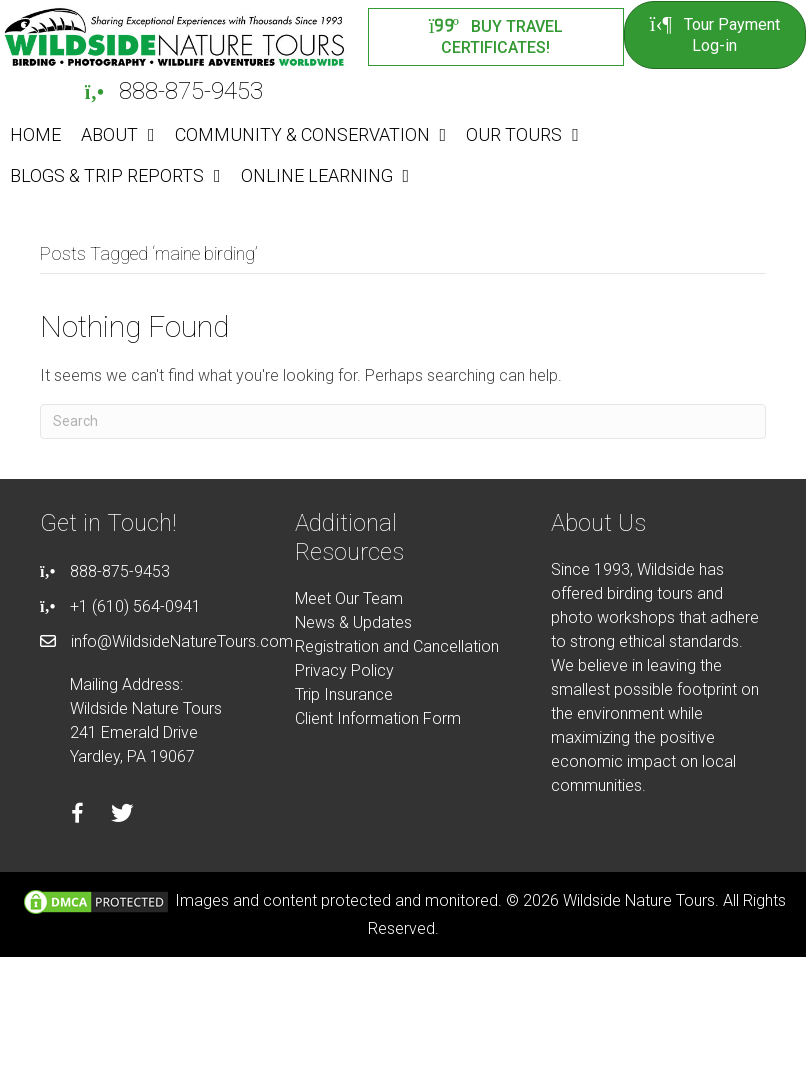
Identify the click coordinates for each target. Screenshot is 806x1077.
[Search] (403, 421)
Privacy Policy (344, 670)
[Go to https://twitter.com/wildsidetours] (122, 816)
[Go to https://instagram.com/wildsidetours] (167, 816)
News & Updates (353, 622)
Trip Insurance (344, 694)
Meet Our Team (349, 598)
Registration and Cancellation (397, 646)
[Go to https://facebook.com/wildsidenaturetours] (77, 816)
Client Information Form (378, 718)
